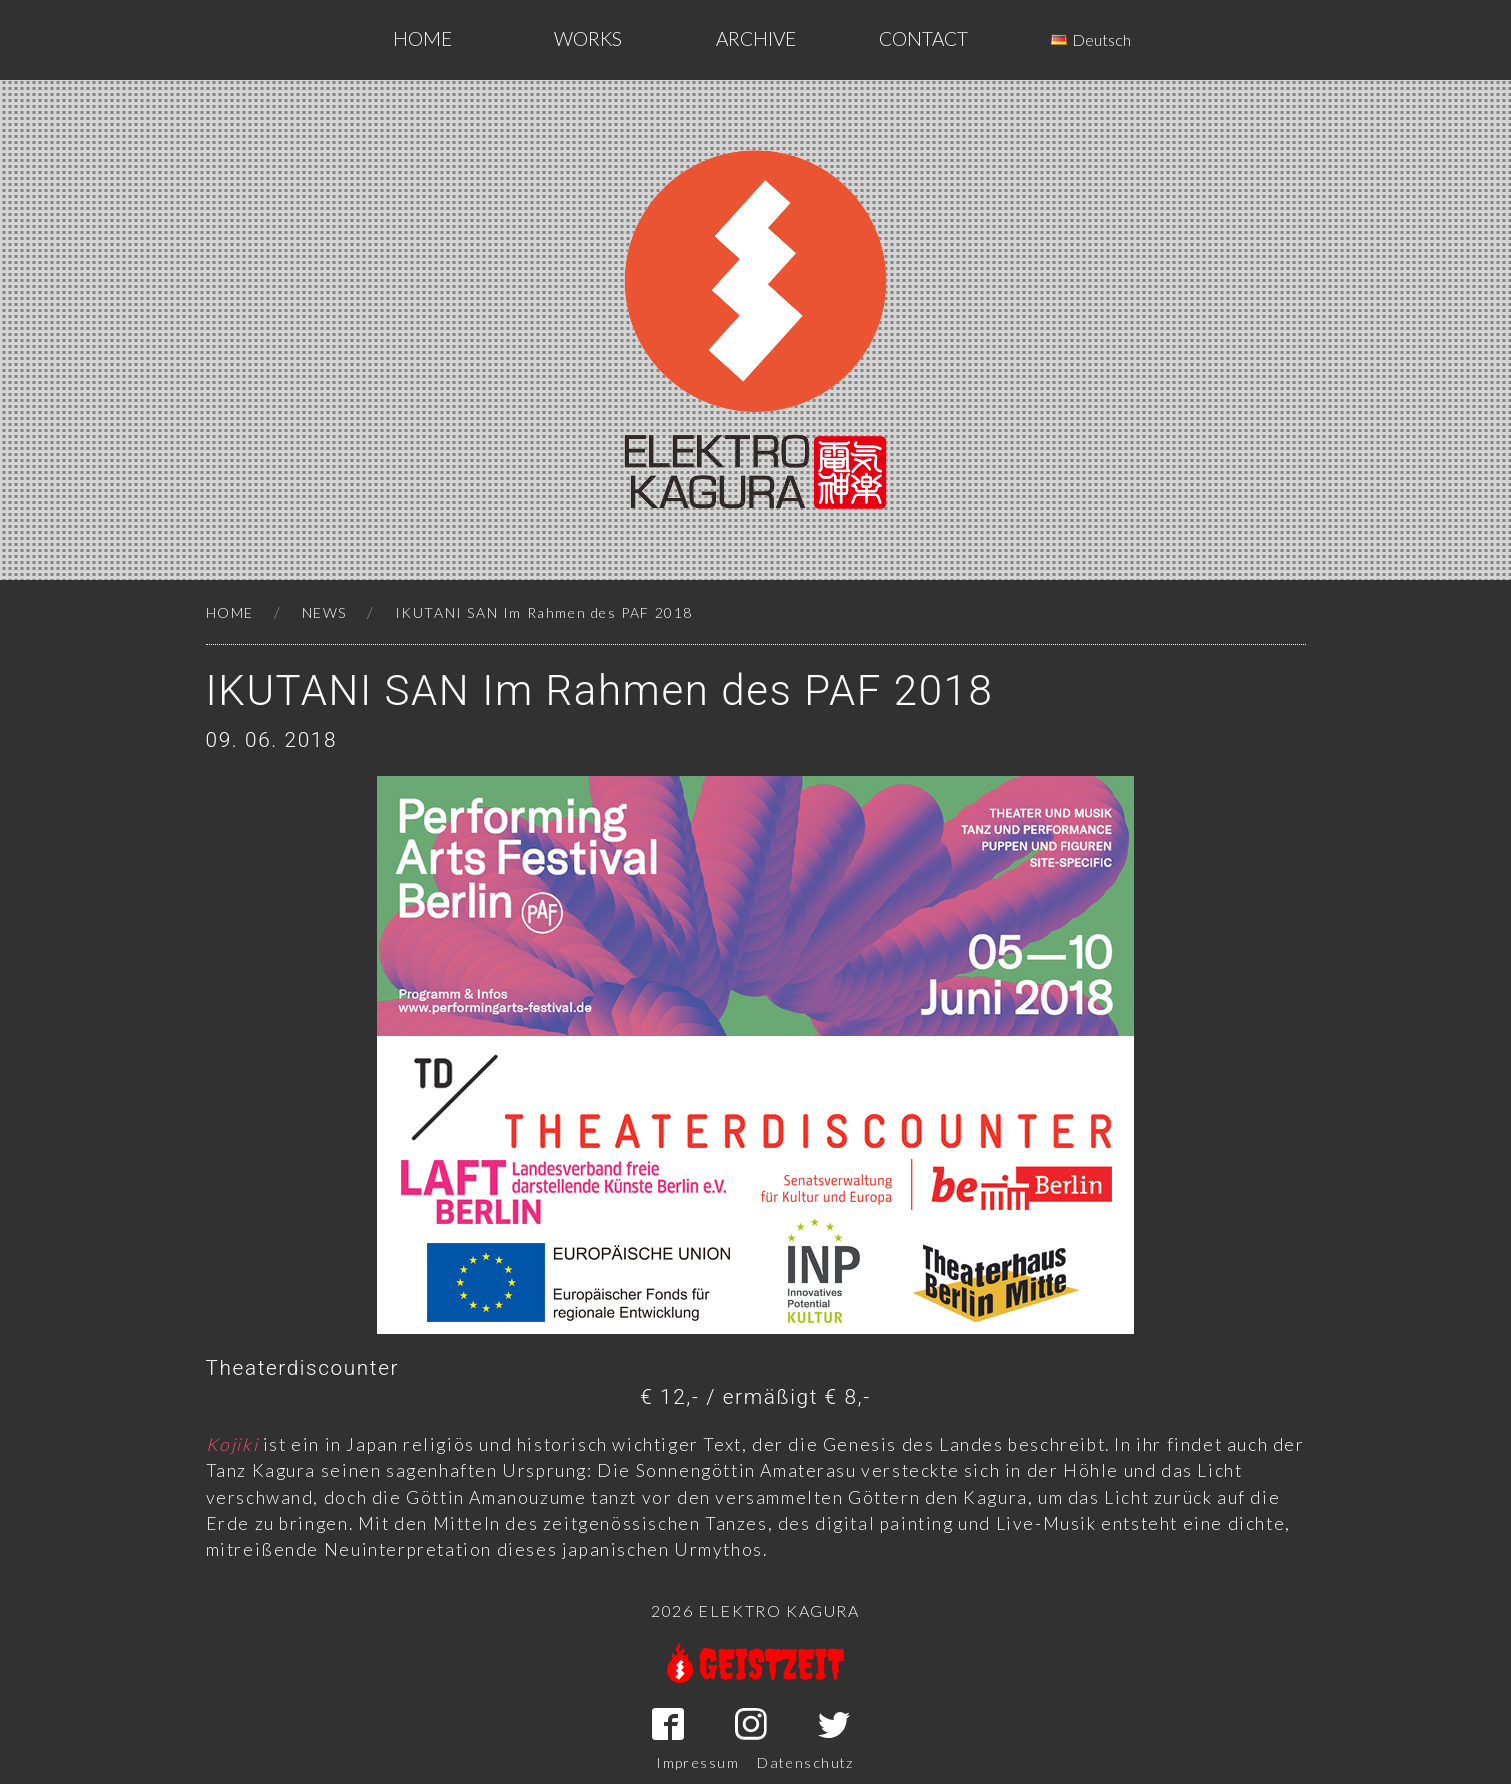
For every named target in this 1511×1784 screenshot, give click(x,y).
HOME (230, 612)
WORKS (588, 38)
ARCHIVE (756, 38)
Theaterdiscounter (303, 1368)
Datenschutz (806, 1762)
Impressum (697, 1762)
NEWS (324, 612)
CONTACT (923, 38)
